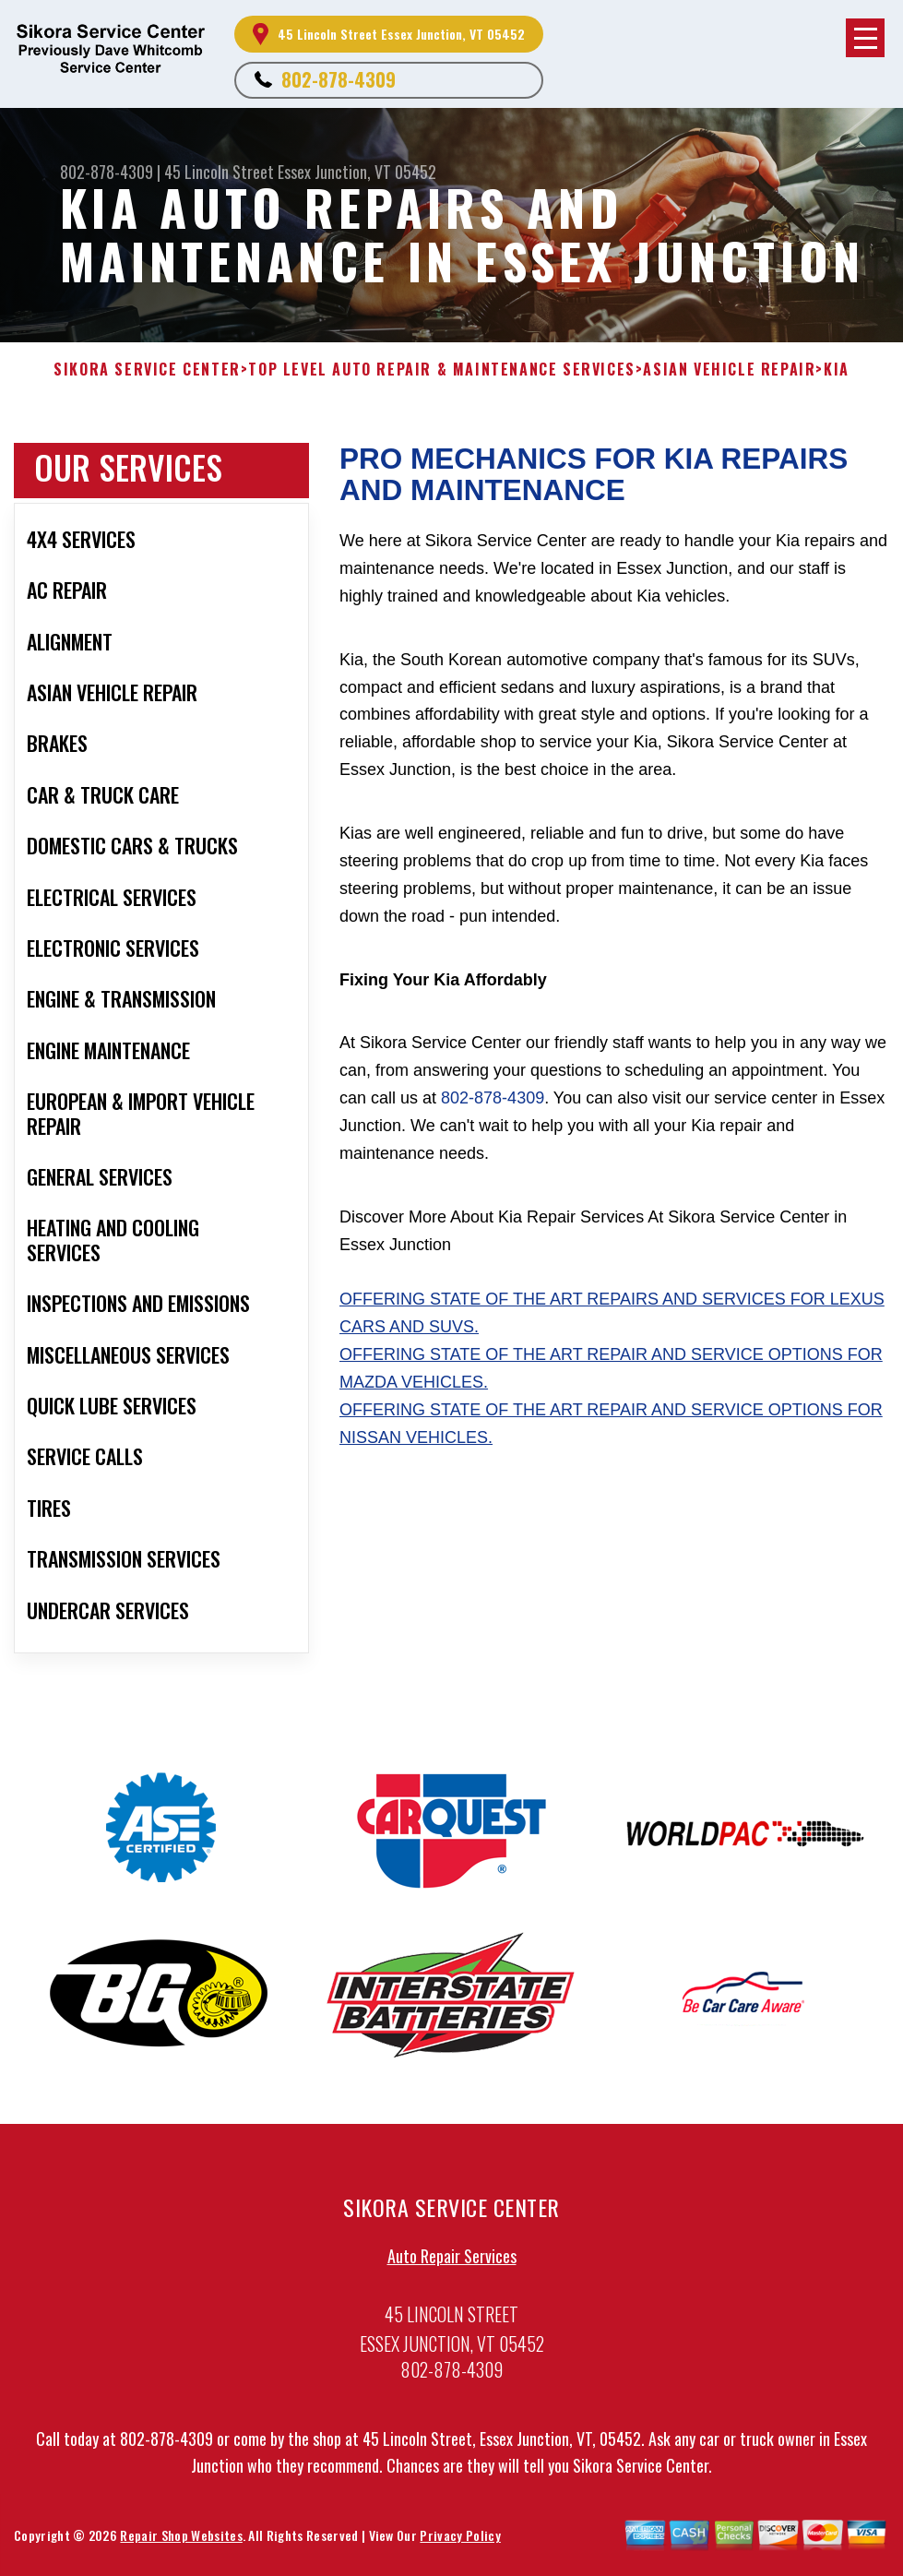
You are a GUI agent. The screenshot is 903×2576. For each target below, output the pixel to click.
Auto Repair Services (452, 2260)
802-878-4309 (338, 79)
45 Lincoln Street (219, 172)
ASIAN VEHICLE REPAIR (729, 369)
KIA (837, 369)
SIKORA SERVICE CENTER (147, 369)
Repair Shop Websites (181, 2539)
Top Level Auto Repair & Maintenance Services (441, 369)
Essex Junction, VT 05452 (357, 172)
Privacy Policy (460, 2539)
